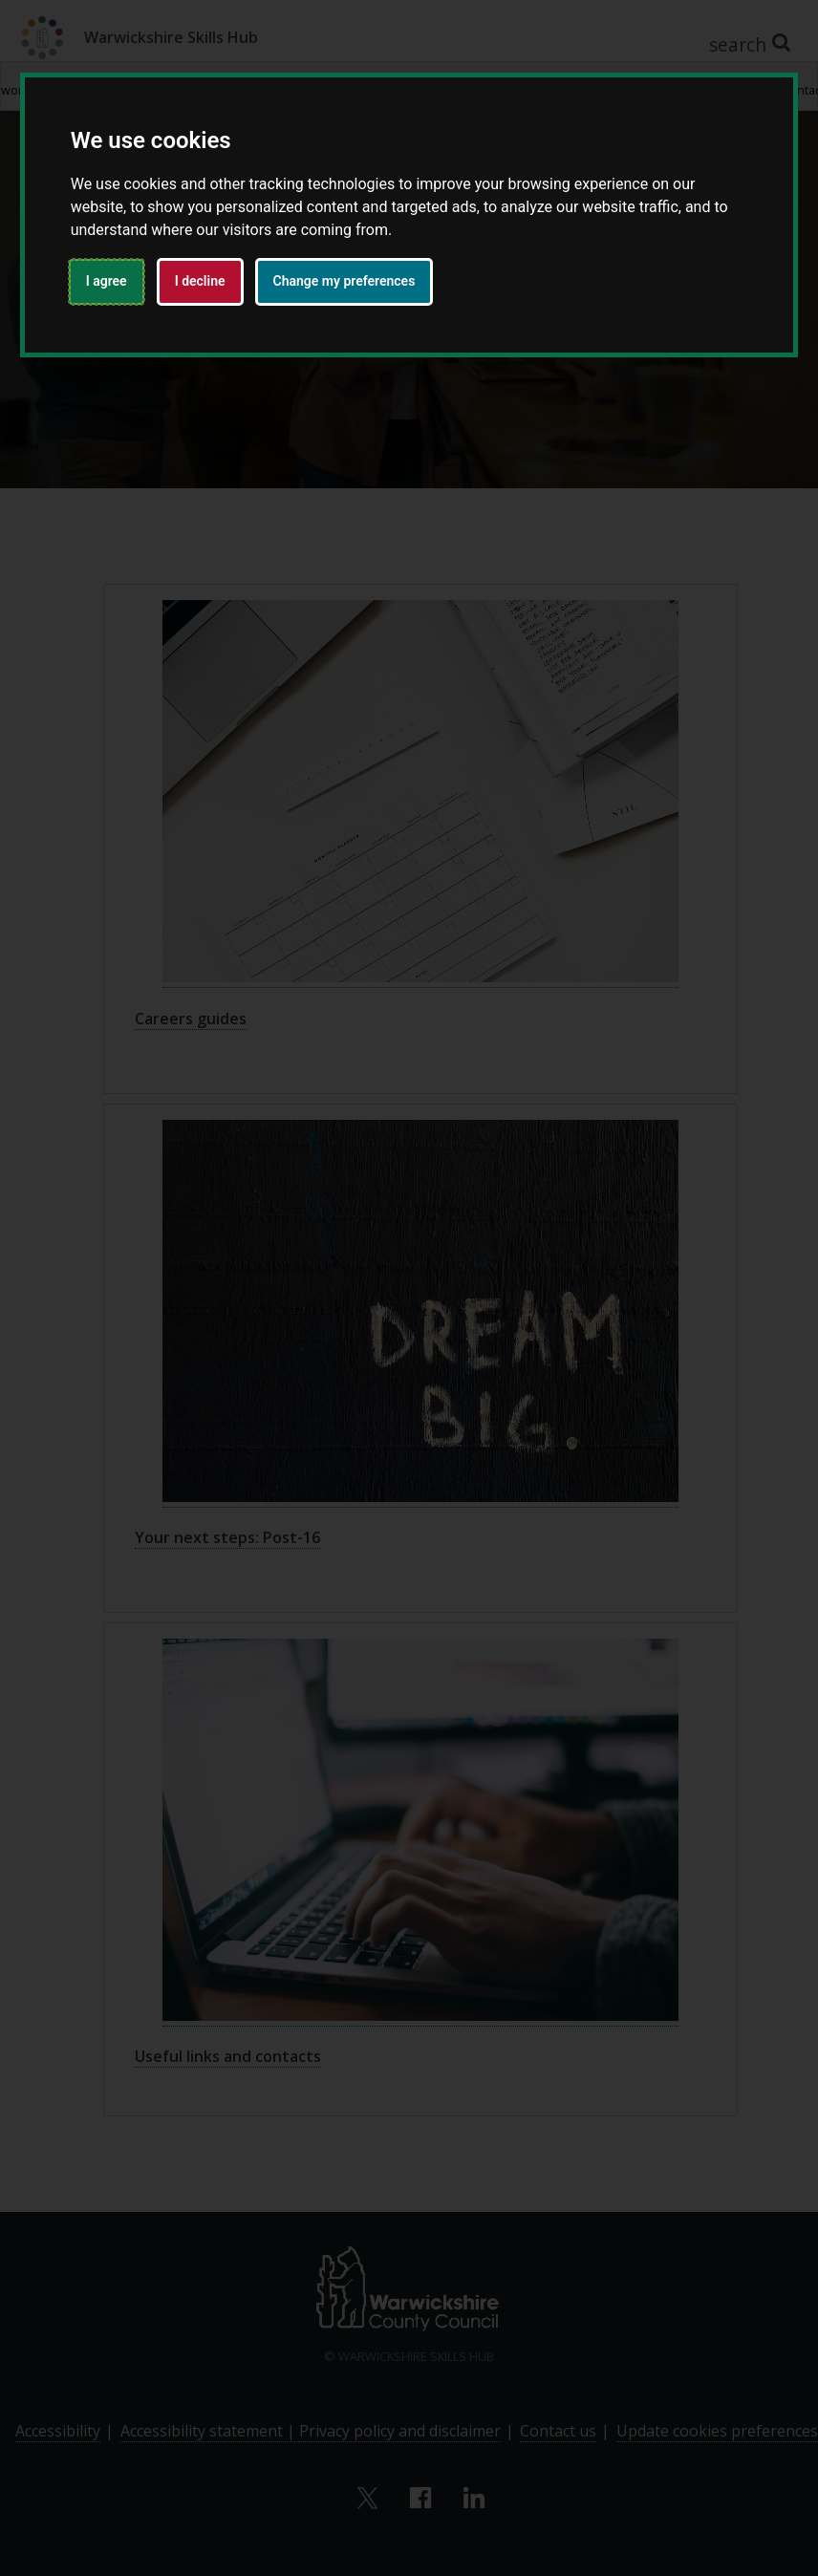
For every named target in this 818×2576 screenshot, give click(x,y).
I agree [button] (106, 281)
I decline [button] (200, 281)
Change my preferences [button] (344, 281)
